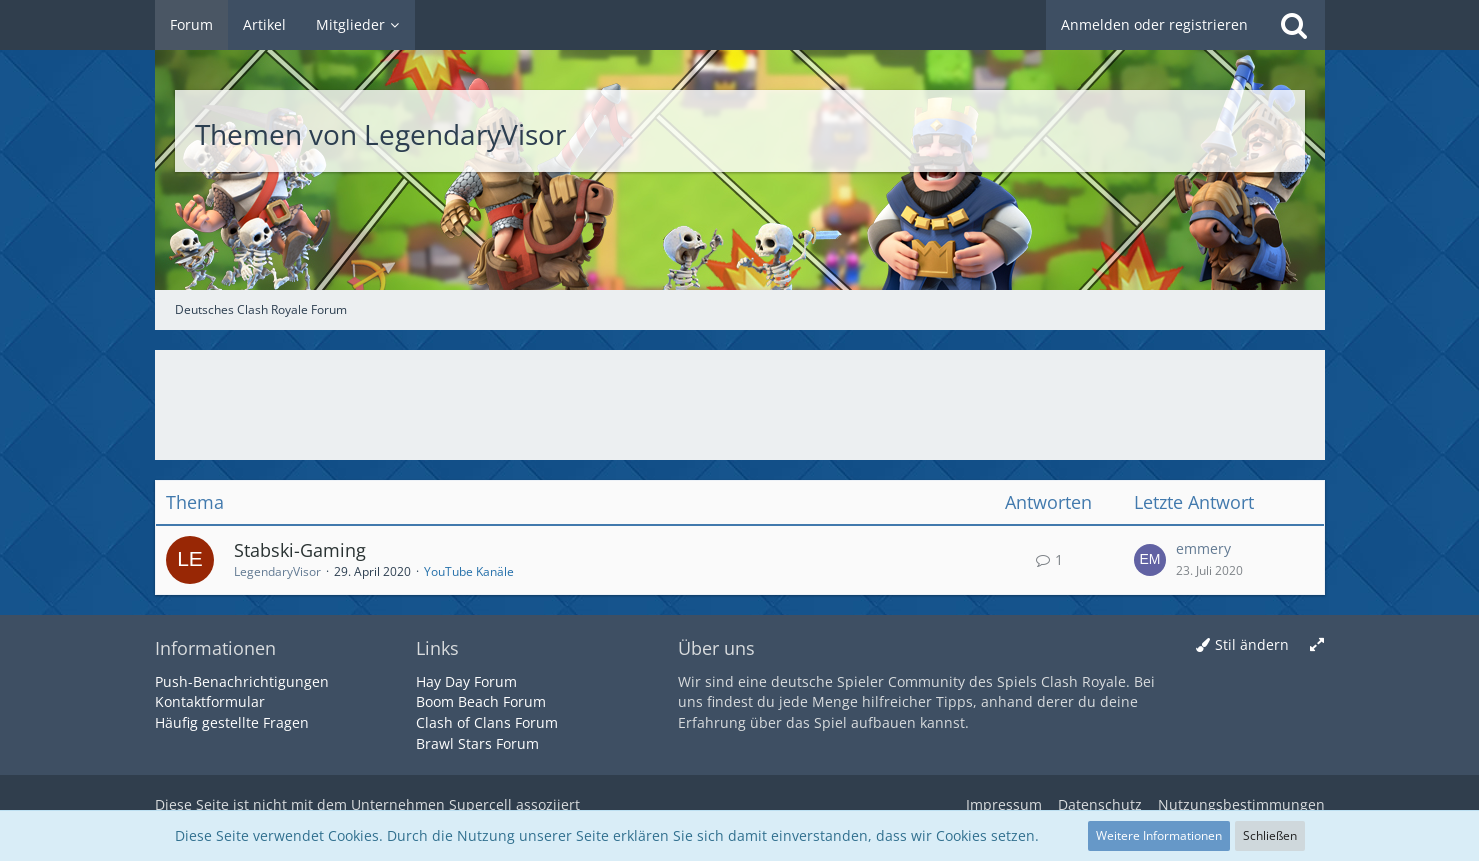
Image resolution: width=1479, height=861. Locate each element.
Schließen (1270, 835)
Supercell (480, 804)
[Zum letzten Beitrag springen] (1150, 560)
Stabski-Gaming (300, 550)
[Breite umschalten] (1317, 645)
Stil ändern (1252, 644)
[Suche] (1294, 25)
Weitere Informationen (1159, 835)
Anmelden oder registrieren (1154, 24)
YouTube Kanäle (469, 571)
